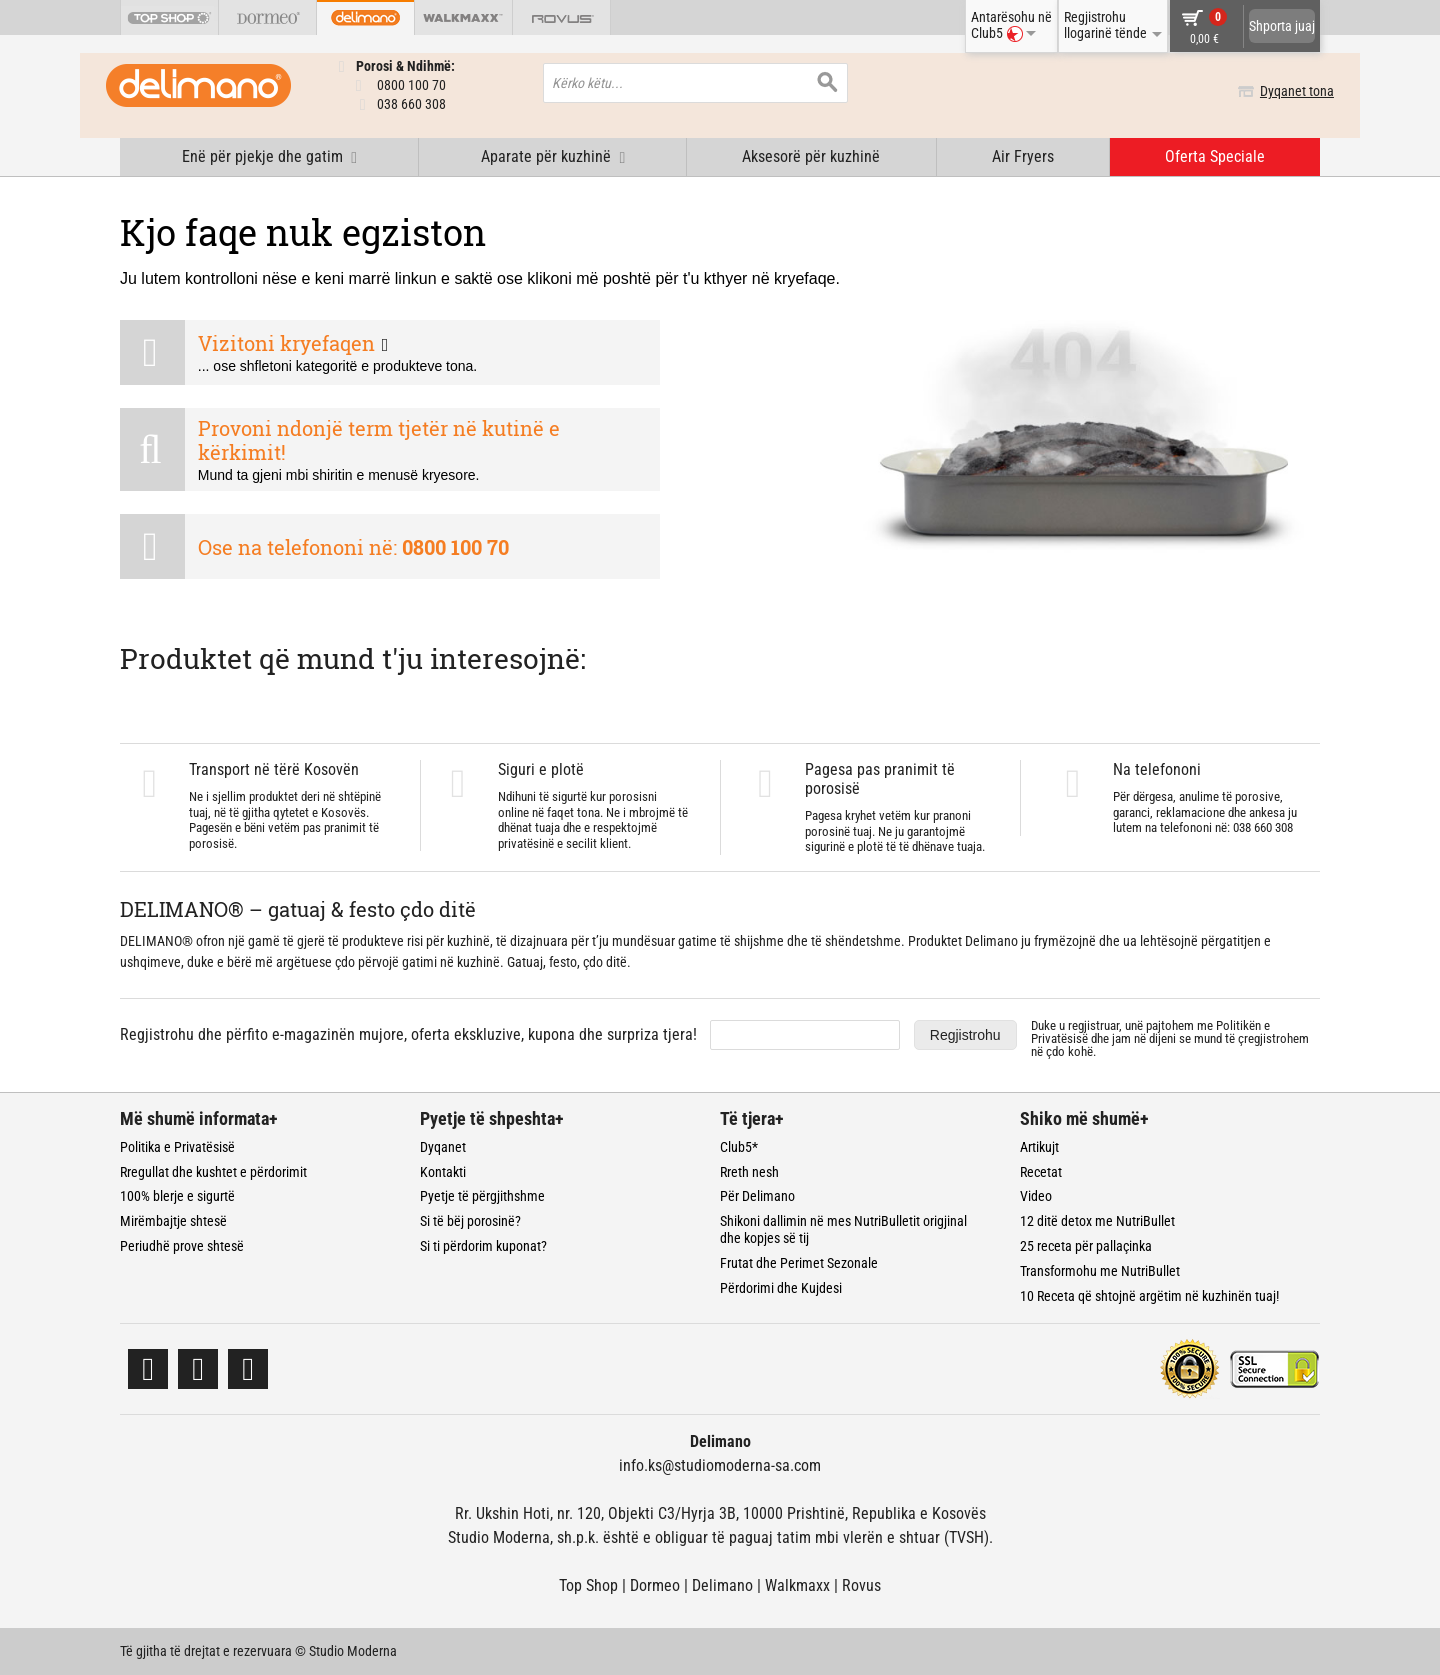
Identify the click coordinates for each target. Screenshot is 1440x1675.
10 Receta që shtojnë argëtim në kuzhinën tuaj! (1149, 1296)
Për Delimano (757, 1196)
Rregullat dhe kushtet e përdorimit (213, 1172)
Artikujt (1039, 1147)
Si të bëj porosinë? (470, 1221)
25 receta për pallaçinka (1086, 1246)
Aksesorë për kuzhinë (811, 156)
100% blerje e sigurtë (177, 1196)
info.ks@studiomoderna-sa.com (720, 1465)
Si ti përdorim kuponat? (483, 1246)
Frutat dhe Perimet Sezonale (799, 1263)
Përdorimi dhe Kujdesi (781, 1288)
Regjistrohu (965, 1035)
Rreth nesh (749, 1172)
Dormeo (655, 1585)
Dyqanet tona (1283, 91)
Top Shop (588, 1585)
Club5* (739, 1147)
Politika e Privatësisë (177, 1147)
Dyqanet (443, 1147)
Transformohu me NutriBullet (1100, 1271)
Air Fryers (1023, 156)
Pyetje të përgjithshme (482, 1196)
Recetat (1041, 1172)
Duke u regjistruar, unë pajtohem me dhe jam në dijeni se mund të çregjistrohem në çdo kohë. (1170, 1038)
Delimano (722, 1585)
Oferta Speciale (1215, 156)
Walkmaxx (797, 1585)
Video (1036, 1196)
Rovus (861, 1585)
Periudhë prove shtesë (182, 1246)
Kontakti (443, 1172)
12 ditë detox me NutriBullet (1097, 1221)
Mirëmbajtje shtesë (173, 1221)
